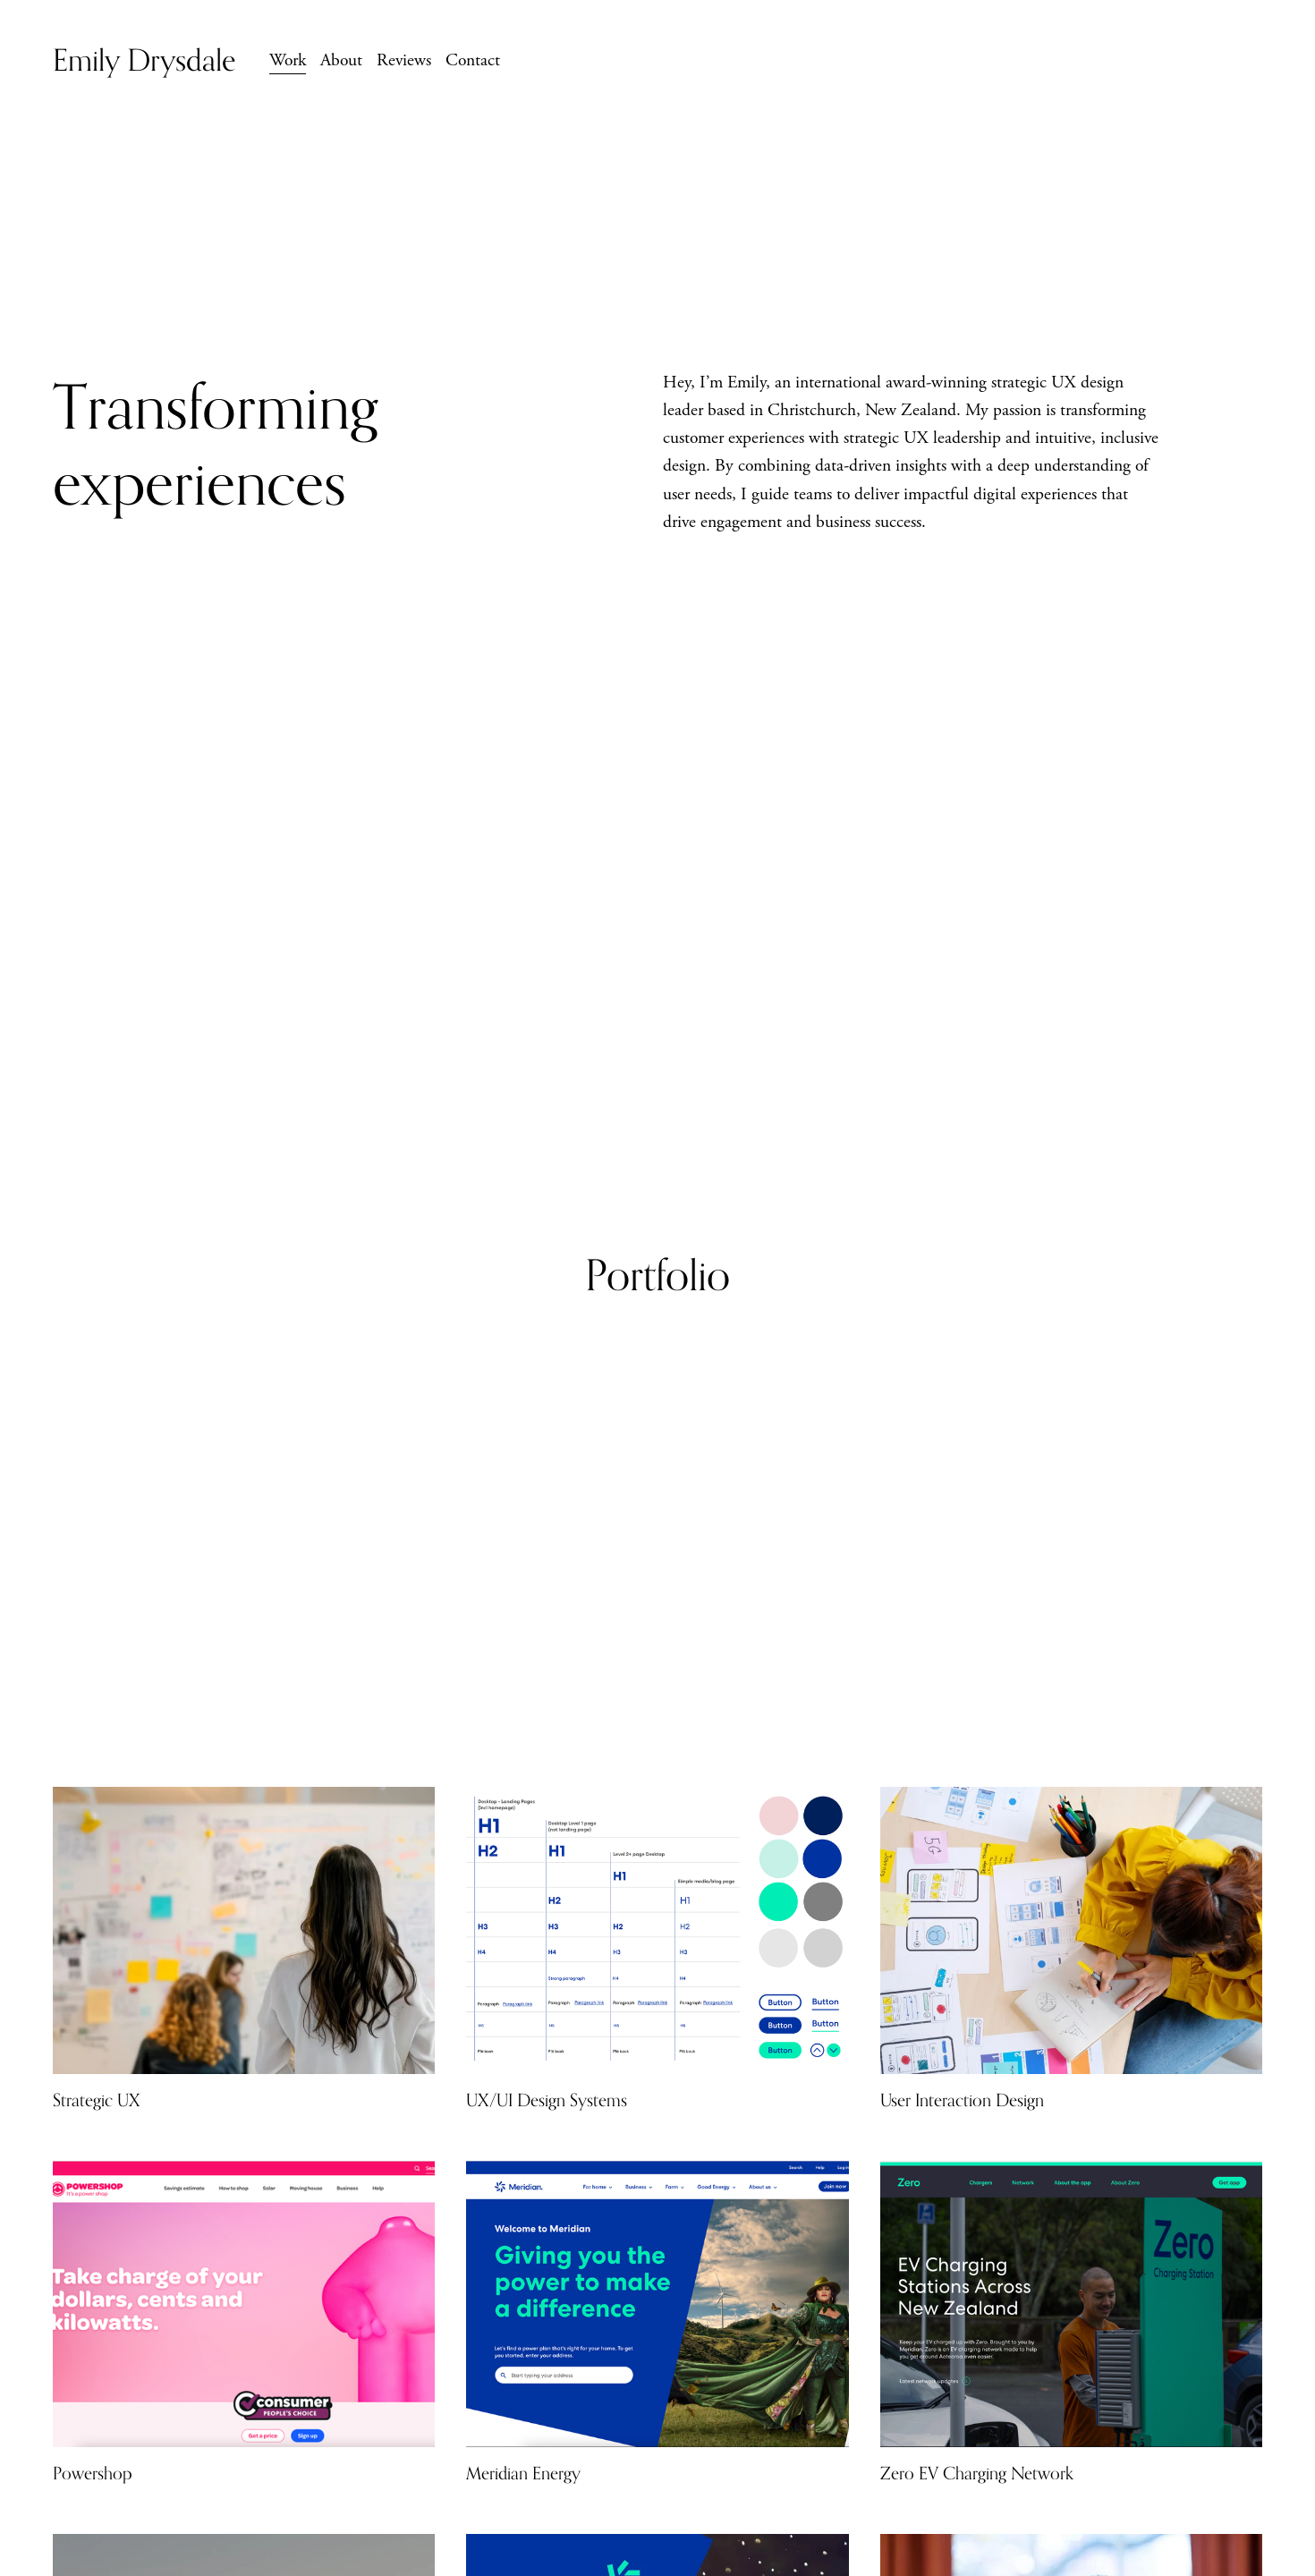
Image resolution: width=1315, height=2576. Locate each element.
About (341, 60)
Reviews (404, 60)
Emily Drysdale (144, 60)
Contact (472, 60)
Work (287, 60)
